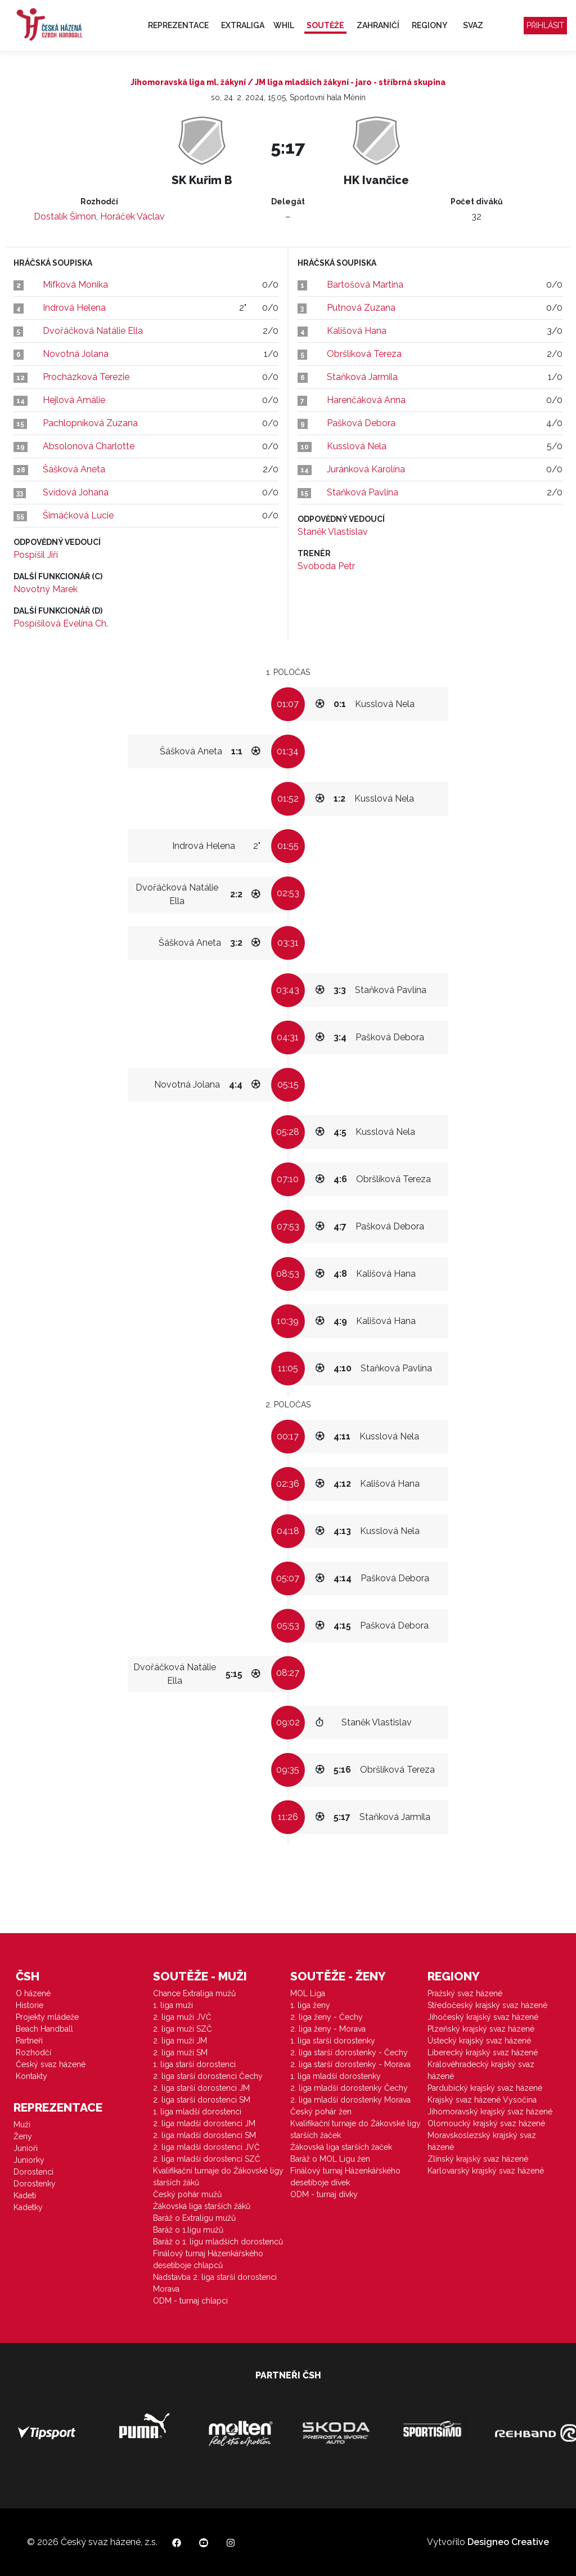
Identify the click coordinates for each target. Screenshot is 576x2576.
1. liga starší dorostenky (332, 2040)
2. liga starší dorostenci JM (201, 2087)
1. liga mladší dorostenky (335, 2076)
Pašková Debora (361, 423)
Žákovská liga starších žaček (341, 2147)
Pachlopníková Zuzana (90, 423)
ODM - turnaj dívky (324, 2194)
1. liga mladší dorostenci (197, 2111)
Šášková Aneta (74, 469)
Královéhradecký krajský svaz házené (481, 2070)
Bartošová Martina (365, 284)
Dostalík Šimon (65, 216)
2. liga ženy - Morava (328, 2028)
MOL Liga (307, 1993)
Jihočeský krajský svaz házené (483, 2017)
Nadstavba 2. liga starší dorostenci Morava (215, 2283)
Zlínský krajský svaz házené (478, 2158)
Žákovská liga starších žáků (201, 2206)
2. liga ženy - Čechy (326, 2017)
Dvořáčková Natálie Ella (93, 330)
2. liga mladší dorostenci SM (204, 2135)
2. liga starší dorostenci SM (201, 2099)
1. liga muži (173, 2005)
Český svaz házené (51, 2064)
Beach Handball (44, 2028)
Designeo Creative (508, 2542)
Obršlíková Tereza (364, 353)
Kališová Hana (356, 330)
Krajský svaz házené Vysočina (482, 2099)
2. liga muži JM (180, 2040)
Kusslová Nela (356, 446)
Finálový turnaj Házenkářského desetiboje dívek (345, 2176)
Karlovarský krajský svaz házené (486, 2170)
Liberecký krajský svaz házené (483, 2052)
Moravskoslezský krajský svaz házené (482, 2141)
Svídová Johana (76, 492)
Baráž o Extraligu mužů (194, 2217)
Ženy (23, 2136)
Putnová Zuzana (361, 307)
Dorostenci (33, 2171)
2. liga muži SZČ (182, 2028)
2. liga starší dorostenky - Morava (350, 2064)
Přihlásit (545, 25)
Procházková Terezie (86, 377)
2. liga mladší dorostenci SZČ (206, 2158)
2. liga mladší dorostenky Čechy (349, 2087)
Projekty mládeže (47, 2017)
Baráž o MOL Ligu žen (330, 2158)
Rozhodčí (33, 2052)
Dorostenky (35, 2183)
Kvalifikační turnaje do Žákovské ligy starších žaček (355, 2129)
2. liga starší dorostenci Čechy (208, 2076)
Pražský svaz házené (465, 1993)
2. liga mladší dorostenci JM (204, 2123)
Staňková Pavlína (362, 492)
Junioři (26, 2148)
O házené (33, 1993)
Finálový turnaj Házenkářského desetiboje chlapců (208, 2259)
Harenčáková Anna (366, 400)
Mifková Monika (75, 284)
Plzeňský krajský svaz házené (481, 2028)
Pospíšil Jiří (36, 554)
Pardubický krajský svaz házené (485, 2087)
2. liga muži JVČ (182, 2017)
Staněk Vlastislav (333, 531)
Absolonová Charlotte (88, 446)
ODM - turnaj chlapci (190, 2300)
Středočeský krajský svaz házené (487, 2005)
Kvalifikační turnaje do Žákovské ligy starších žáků (218, 2176)
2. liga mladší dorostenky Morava (350, 2099)
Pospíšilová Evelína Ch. (61, 623)
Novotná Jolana (76, 353)
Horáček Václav (132, 216)
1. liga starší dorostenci (194, 2064)
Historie (29, 2005)
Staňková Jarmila (362, 377)
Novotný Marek (46, 589)
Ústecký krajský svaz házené (479, 2040)
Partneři (29, 2040)
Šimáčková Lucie (78, 515)
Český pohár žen (321, 2111)
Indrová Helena (74, 307)
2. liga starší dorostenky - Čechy (349, 2052)
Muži (22, 2124)
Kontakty (31, 2076)
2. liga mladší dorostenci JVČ (206, 2147)
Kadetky (28, 2207)
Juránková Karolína (366, 469)
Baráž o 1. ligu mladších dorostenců (218, 2241)
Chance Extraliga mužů (194, 1993)
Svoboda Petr (326, 566)
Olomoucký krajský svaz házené (486, 2123)
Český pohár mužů (187, 2194)
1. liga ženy (310, 2005)
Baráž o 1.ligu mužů (188, 2229)
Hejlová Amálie (74, 400)
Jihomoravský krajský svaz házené (490, 2111)
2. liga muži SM (180, 2052)
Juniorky (29, 2159)
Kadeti (25, 2195)
